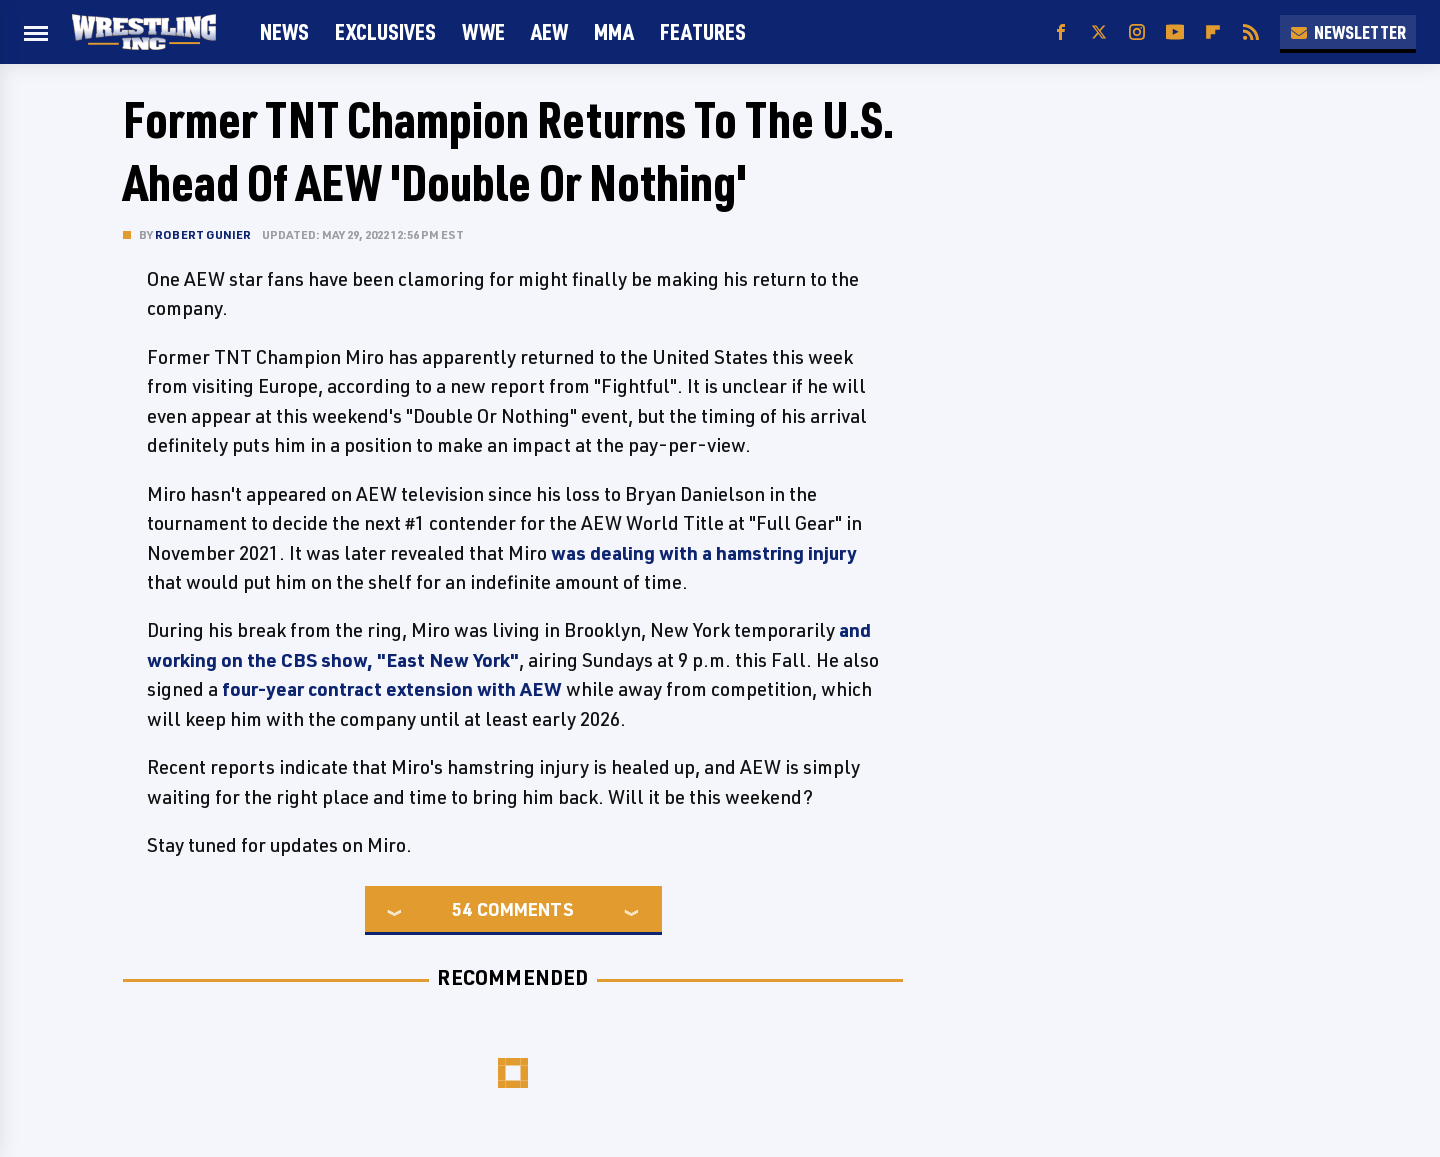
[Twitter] (1099, 32)
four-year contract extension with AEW (392, 689)
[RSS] (1251, 32)
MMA (614, 31)
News (284, 31)
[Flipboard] (1213, 32)
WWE (483, 31)
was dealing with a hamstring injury (704, 553)
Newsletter (1348, 32)
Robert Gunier (203, 234)
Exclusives (385, 31)
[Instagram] (1137, 32)
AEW (549, 31)
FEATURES (703, 31)
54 (462, 909)
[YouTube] (1175, 32)
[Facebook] (1061, 32)
